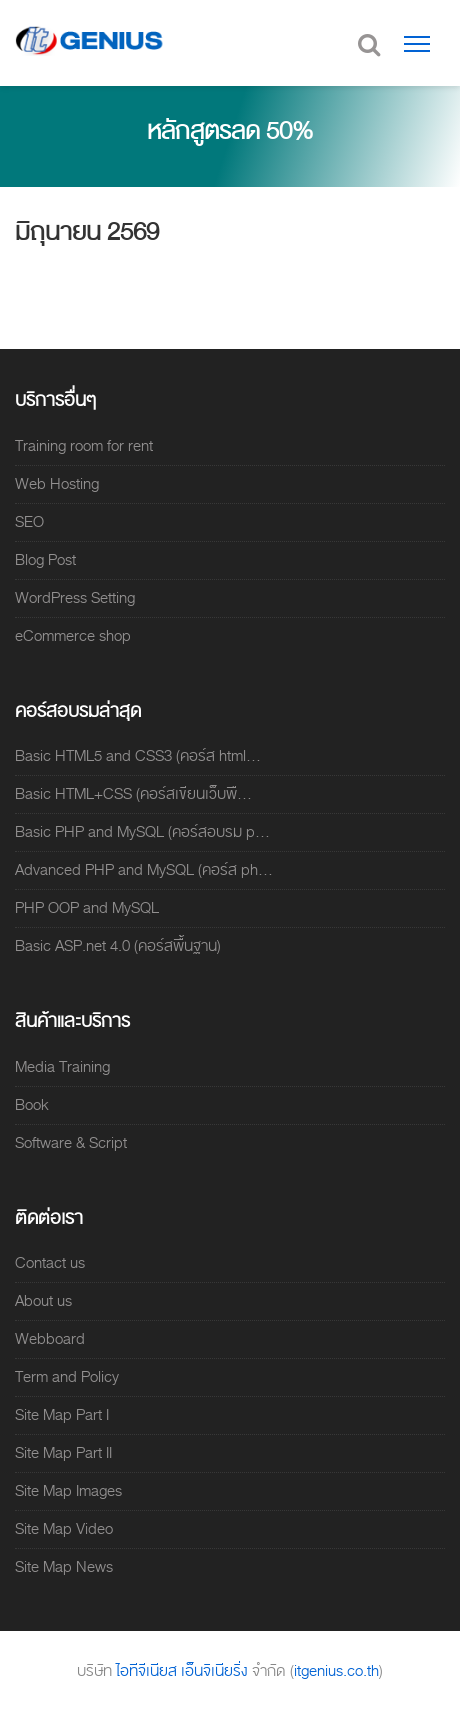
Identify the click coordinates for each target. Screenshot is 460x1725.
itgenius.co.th (336, 1671)
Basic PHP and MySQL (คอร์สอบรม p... (142, 832)
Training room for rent (84, 446)
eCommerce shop (73, 636)
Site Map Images (68, 1491)
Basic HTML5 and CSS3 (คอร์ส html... (138, 756)
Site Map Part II (63, 1453)
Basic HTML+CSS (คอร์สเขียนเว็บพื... (133, 794)
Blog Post (45, 560)
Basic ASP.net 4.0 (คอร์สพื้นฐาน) (118, 946)
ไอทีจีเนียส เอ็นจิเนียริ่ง (184, 1671)
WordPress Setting (75, 598)
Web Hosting (57, 484)
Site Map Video (64, 1529)
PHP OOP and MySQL (87, 908)
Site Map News (64, 1567)
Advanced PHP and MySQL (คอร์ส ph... (144, 870)
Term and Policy (67, 1377)
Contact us (50, 1263)
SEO (29, 522)
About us (43, 1301)
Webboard (50, 1339)
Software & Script (71, 1143)
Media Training (62, 1067)
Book (32, 1105)
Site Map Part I (62, 1415)
